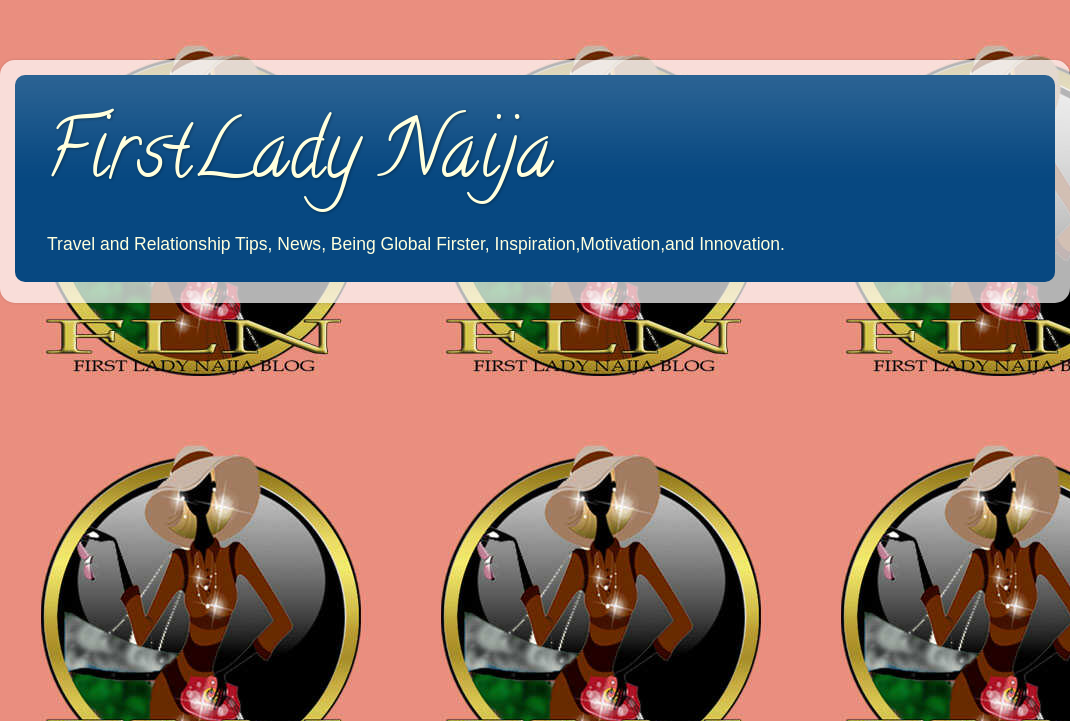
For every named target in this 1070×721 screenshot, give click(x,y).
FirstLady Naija (299, 159)
